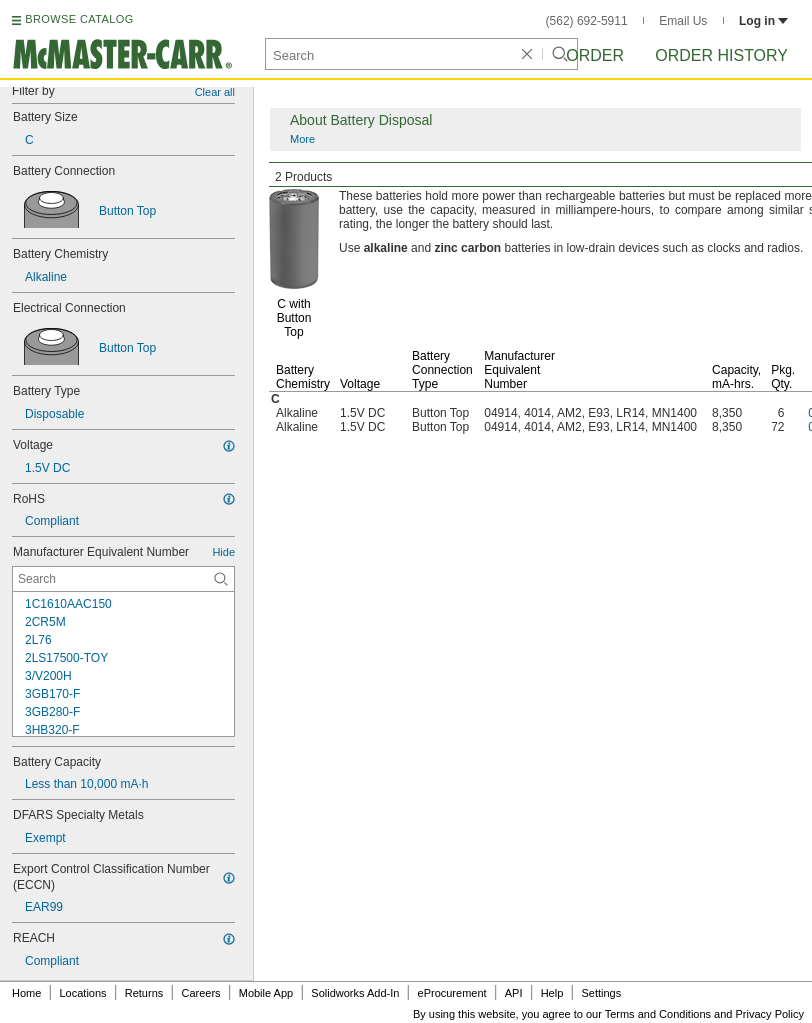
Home (26, 993)
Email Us (683, 21)
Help (552, 993)
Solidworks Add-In (355, 993)
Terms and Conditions (658, 1014)
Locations (83, 993)
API (514, 993)
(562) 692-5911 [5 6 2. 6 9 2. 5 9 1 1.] (587, 21)
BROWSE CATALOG (79, 19)
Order (595, 55)
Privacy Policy (770, 1014)
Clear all (215, 92)
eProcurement (452, 993)
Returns (144, 993)
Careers (200, 993)
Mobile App (266, 993)
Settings (601, 993)
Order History (721, 55)
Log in (763, 21)
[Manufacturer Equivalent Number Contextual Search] (123, 579)
